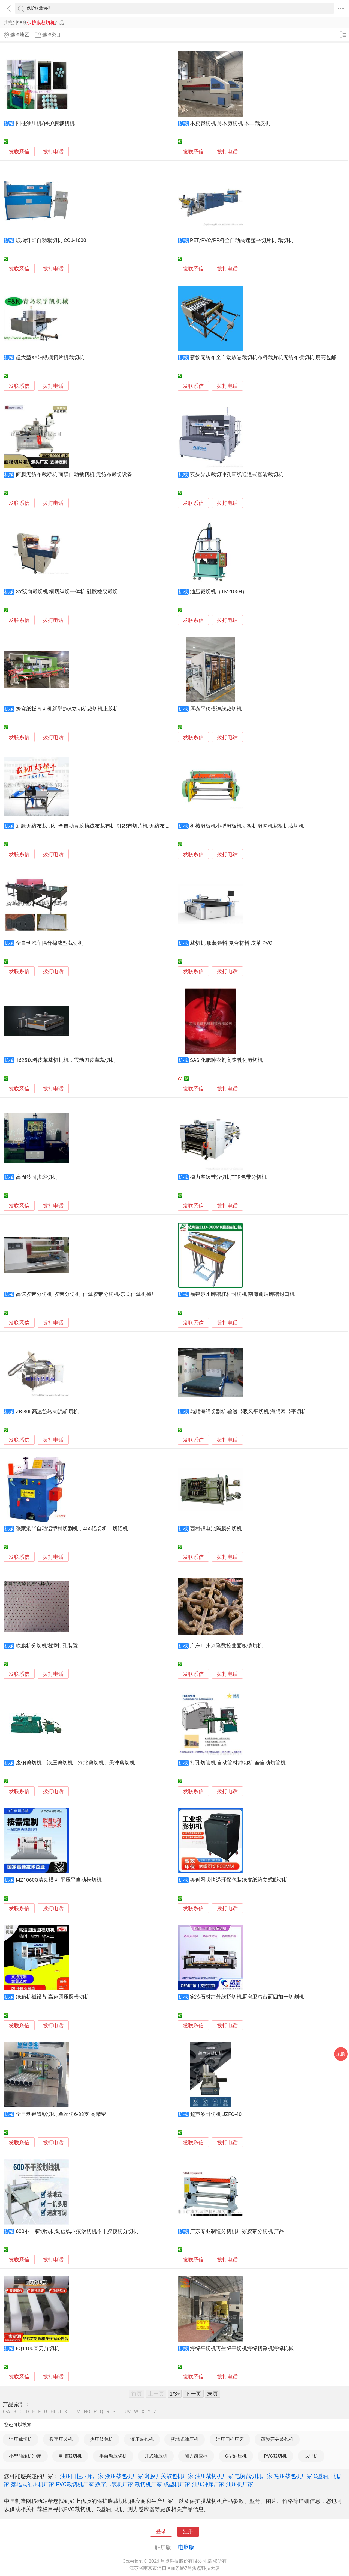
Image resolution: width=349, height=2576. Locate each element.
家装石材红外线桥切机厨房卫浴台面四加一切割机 (247, 1997)
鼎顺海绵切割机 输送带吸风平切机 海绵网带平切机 (248, 1412)
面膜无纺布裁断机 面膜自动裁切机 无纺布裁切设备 (74, 475)
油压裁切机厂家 (214, 2476)
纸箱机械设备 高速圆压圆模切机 (53, 1997)
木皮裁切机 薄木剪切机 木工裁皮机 (230, 123)
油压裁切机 (20, 2439)
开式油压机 (155, 2456)
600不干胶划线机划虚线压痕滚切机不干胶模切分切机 (77, 2231)
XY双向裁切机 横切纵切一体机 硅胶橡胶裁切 (67, 592)
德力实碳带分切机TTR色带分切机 (228, 1177)
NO (87, 2411)
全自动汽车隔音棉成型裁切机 (49, 943)
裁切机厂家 (148, 2484)
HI (52, 2411)
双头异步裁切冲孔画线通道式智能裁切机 (236, 475)
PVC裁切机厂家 (75, 2484)
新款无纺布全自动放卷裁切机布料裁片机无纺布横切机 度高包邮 (263, 357)
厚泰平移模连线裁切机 (216, 709)
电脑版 (186, 2547)
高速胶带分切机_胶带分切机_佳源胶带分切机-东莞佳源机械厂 (86, 1294)
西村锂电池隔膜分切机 (216, 1529)
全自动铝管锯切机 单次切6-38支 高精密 (61, 2114)
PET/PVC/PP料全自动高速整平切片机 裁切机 (241, 240)
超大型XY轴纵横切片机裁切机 (50, 357)
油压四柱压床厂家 (82, 2476)
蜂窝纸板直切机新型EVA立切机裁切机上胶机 (67, 709)
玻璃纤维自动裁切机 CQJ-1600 (51, 240)
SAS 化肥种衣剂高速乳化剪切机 (226, 1060)
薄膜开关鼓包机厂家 (169, 2476)
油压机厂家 (239, 2484)
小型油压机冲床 (25, 2456)
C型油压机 (236, 2456)
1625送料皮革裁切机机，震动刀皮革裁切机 (65, 1060)
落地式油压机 (184, 2439)
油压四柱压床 (230, 2439)
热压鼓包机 (101, 2439)
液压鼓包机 (142, 2439)
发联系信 (19, 152)
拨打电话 (53, 151)
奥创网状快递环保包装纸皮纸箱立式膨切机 (239, 1880)
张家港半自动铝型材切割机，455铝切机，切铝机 (72, 1529)
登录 (161, 2532)
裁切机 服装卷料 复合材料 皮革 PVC (231, 943)
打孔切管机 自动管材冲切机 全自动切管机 (238, 1763)
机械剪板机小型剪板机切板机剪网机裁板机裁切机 (247, 826)
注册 (188, 2532)
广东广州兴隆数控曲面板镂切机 (226, 1646)
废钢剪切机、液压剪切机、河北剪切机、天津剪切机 (75, 1763)
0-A (6, 2411)
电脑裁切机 (70, 2456)
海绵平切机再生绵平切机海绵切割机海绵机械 (242, 2348)
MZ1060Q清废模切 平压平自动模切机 (59, 1880)
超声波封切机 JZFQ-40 (216, 2114)
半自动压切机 (113, 2456)
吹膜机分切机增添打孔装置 (47, 1646)
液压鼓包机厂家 (124, 2476)
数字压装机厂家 (114, 2484)
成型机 (311, 2456)
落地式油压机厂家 (33, 2484)
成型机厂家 (177, 2484)
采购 (340, 2053)
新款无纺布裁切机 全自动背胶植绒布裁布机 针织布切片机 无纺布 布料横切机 (104, 826)
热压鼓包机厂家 (293, 2476)
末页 (212, 2393)
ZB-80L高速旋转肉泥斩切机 (47, 1412)
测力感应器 (196, 2456)
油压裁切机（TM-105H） (219, 592)
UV (128, 2411)
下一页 (193, 2393)
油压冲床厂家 (208, 2484)
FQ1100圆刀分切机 (37, 2348)
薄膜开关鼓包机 (277, 2439)
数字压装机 (61, 2439)
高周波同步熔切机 (36, 1177)
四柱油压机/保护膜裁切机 (45, 123)
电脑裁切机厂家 (253, 2476)
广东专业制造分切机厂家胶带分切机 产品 (237, 2231)
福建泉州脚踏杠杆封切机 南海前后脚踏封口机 (242, 1294)
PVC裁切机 (275, 2456)
